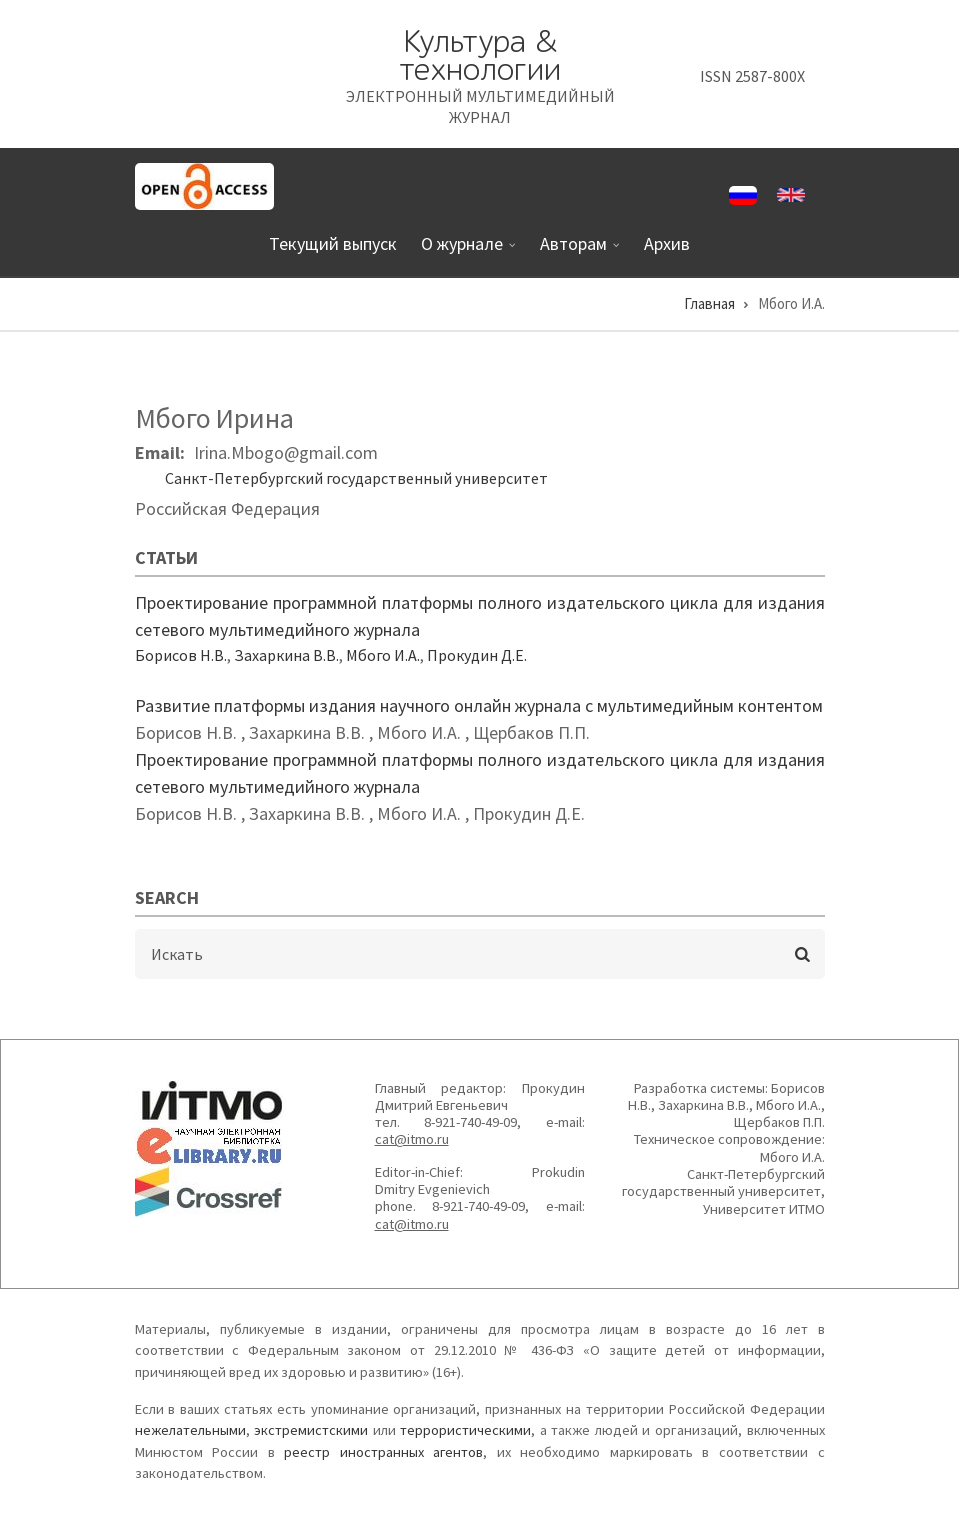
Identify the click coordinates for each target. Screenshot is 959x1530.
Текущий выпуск (333, 243)
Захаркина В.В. (286, 655)
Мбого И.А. (383, 655)
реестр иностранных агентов (383, 1452)
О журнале (464, 251)
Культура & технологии (480, 55)
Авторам (576, 251)
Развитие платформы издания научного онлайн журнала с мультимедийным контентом (479, 705)
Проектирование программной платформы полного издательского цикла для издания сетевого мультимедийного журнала (480, 616)
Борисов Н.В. (181, 655)
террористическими (465, 1430)
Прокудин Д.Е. (477, 655)
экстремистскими (311, 1430)
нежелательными (190, 1430)
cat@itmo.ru (412, 1139)
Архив (667, 243)
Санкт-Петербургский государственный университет (356, 478)
